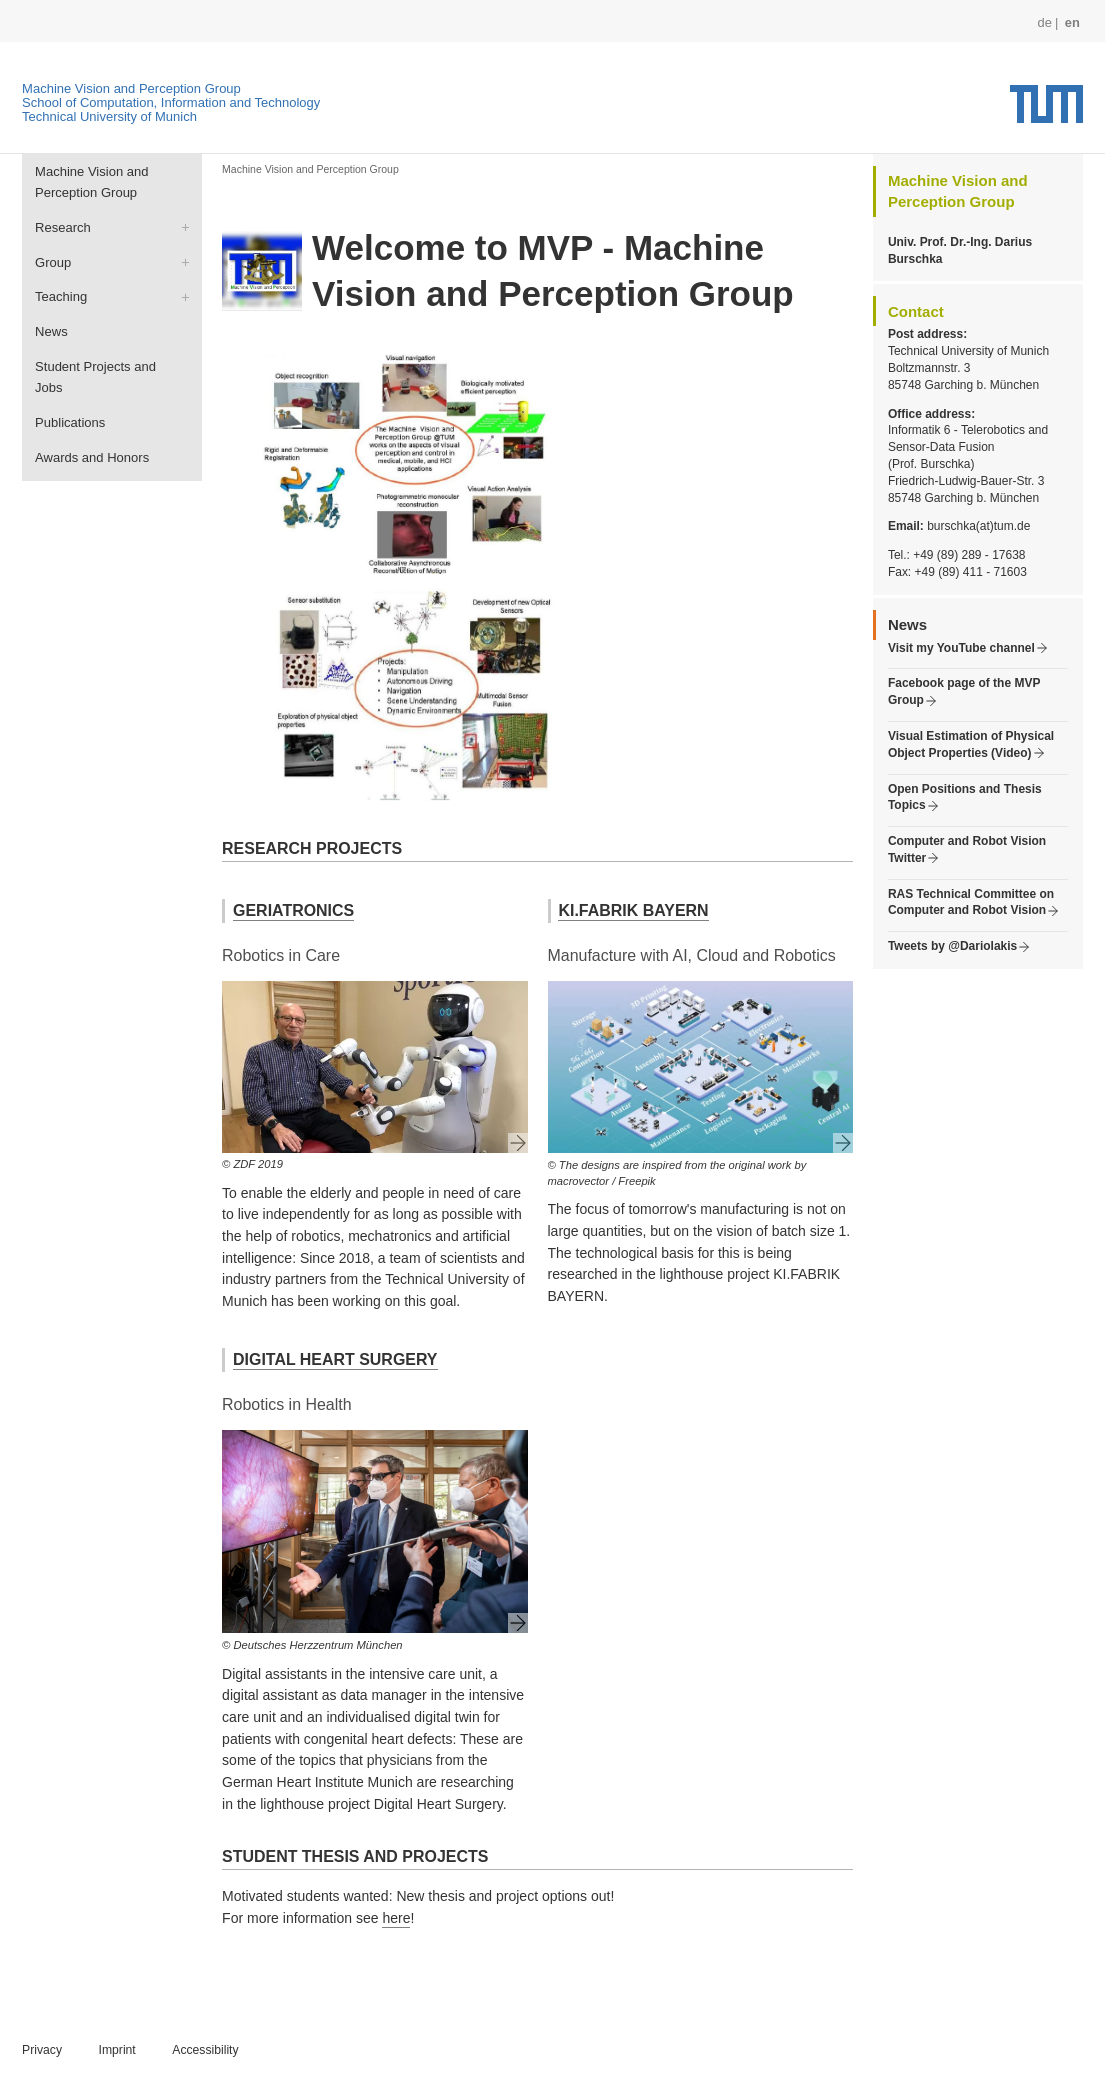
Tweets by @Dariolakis (952, 946)
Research (63, 227)
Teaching (61, 296)
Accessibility (205, 2050)
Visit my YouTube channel (961, 648)
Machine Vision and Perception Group (131, 88)
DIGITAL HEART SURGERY (335, 1359)
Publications (70, 422)
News (51, 331)
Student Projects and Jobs (95, 377)
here (396, 1918)
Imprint (117, 2050)
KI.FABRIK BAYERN (633, 910)
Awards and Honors (92, 457)
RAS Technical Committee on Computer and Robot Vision (971, 902)
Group (53, 262)
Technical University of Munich (109, 116)
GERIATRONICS (293, 910)
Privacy (42, 2050)
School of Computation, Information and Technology (171, 102)
